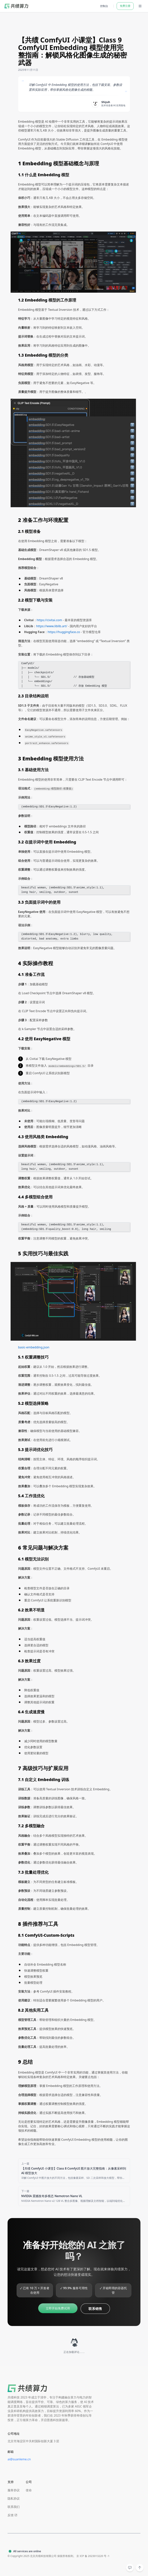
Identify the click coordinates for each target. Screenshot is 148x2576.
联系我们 (14, 2507)
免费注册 (125, 6)
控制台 (104, 6)
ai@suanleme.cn (19, 2459)
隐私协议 (14, 2498)
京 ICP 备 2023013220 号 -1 (92, 2556)
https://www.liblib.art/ (51, 626)
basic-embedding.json (33, 1347)
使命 (29, 2490)
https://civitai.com (49, 620)
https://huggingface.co (64, 632)
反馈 (12, 2515)
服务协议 (14, 2490)
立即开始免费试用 (58, 2308)
